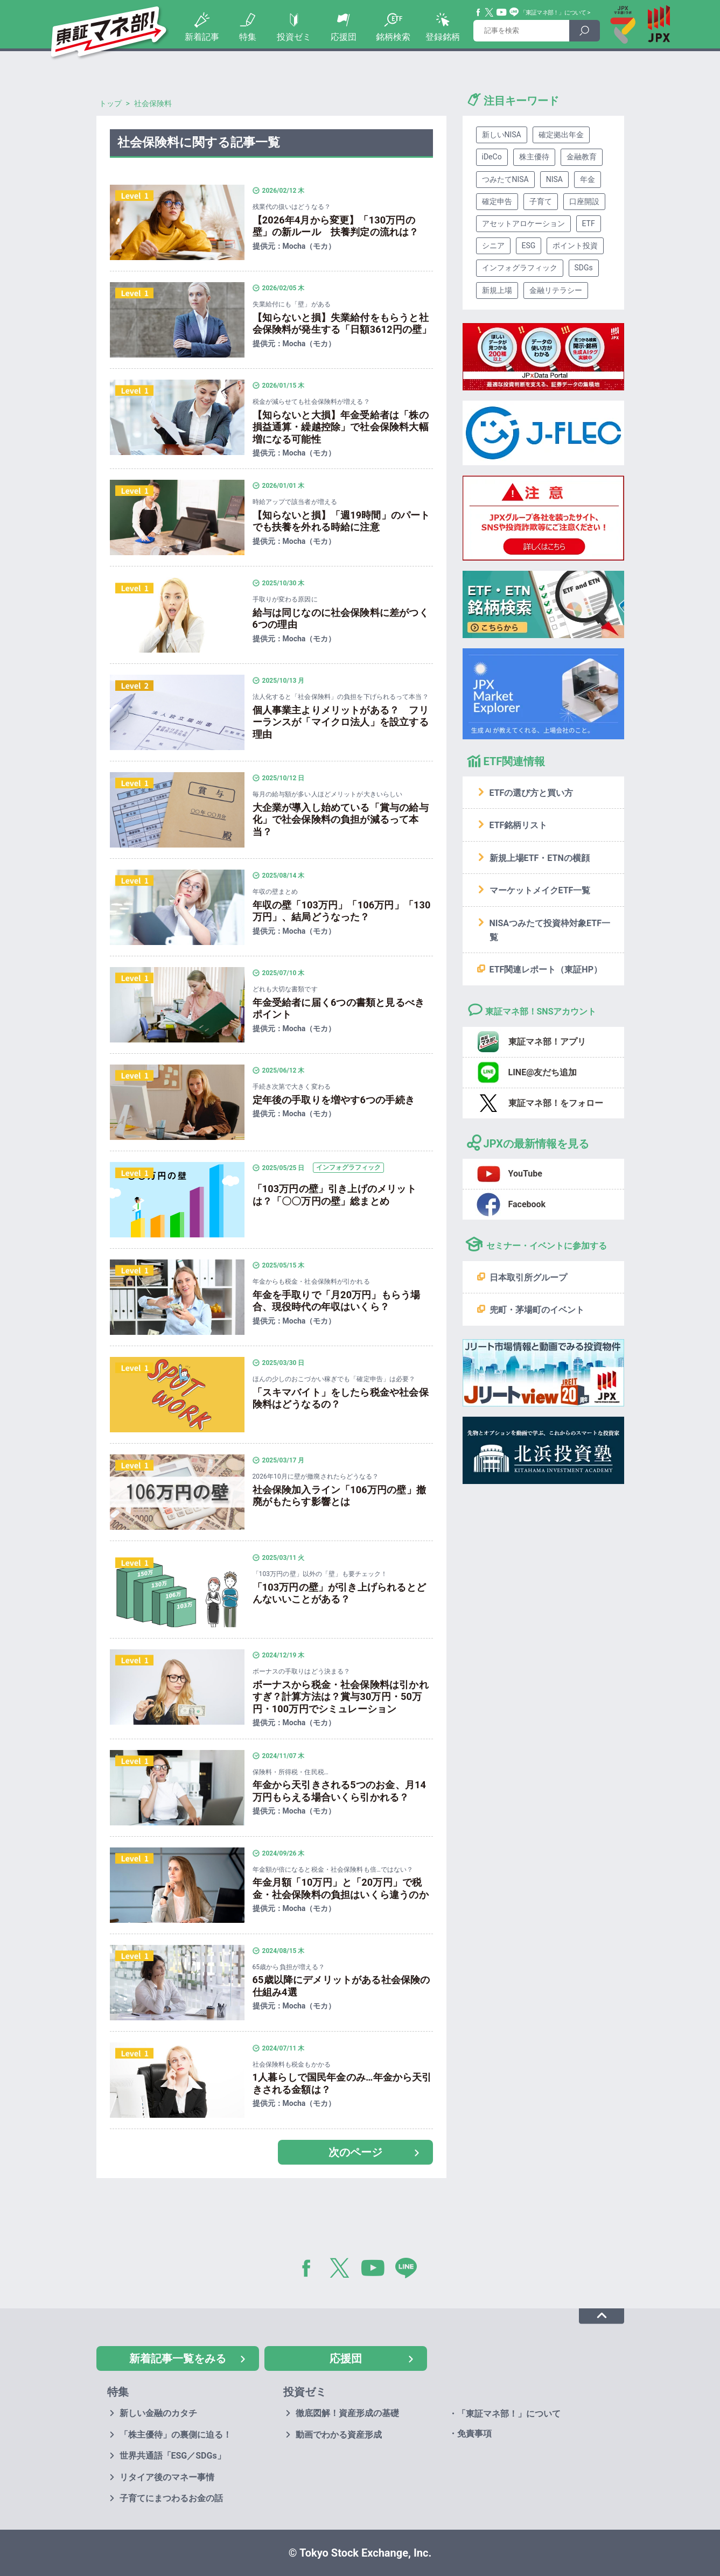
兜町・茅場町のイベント (537, 1310)
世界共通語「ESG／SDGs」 (173, 2456)
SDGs (584, 267)
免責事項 (474, 2433)
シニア (493, 245)
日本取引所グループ (528, 1277)
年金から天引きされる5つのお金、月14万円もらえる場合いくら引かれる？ (339, 1791)
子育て (540, 201)
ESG (529, 245)
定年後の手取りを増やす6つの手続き (334, 1099)
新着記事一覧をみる (177, 2358)
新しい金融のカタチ (158, 2413)
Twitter (489, 12)
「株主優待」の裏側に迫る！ (176, 2435)
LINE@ (409, 2270)
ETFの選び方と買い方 (532, 793)
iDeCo (492, 156)
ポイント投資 (575, 245)
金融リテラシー (555, 290)
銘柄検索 (393, 37)
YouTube (502, 12)
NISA (554, 179)
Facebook (478, 12)
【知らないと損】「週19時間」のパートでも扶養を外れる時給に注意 (341, 521)
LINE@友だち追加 (542, 1072)
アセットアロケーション (523, 223)
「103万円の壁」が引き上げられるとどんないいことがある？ (339, 1593)
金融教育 (582, 156)
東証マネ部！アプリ (547, 1042)
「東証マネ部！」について (553, 12)
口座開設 (584, 201)
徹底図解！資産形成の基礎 (347, 2413)
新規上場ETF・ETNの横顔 (540, 858)
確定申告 (497, 201)
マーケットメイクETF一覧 (540, 890)
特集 (247, 37)
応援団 (343, 37)
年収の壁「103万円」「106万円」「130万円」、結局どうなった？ (342, 911)
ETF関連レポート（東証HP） (546, 969)
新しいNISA (501, 134)
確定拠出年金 (561, 134)
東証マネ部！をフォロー (555, 1103)
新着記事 (202, 37)
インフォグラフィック (519, 267)
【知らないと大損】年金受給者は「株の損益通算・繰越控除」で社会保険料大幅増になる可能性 (341, 427)
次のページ (355, 2152)
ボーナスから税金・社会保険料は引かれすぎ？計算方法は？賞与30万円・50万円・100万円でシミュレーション (341, 1696)
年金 (587, 179)
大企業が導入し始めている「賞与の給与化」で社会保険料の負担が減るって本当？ (341, 819)
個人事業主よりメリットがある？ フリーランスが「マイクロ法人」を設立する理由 (341, 722)
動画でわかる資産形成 (339, 2435)
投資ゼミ (294, 37)
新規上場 (497, 290)
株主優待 (534, 156)
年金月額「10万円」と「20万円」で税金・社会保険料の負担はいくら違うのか (341, 1888)
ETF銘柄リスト (519, 825)
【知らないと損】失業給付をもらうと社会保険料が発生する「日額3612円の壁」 (342, 323)
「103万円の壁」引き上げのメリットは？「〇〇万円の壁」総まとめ (334, 1195)
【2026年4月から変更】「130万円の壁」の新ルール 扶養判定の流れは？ (336, 226)
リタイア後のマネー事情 (167, 2477)
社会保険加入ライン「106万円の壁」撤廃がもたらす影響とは (339, 1496)
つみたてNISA (505, 179)
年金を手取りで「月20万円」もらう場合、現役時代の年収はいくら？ (337, 1301)
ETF (588, 223)
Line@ (514, 12)
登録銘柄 (442, 37)
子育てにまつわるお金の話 (171, 2498)
